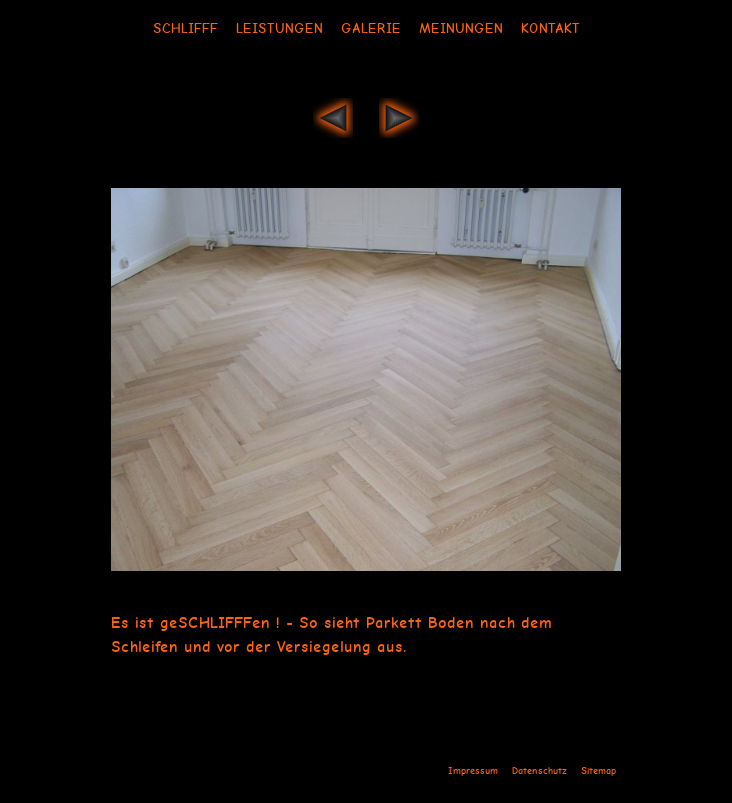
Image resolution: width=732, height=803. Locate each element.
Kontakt (550, 28)
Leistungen (279, 28)
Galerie (371, 28)
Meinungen (461, 28)
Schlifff (185, 28)
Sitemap (598, 770)
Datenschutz (539, 770)
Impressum (473, 770)
